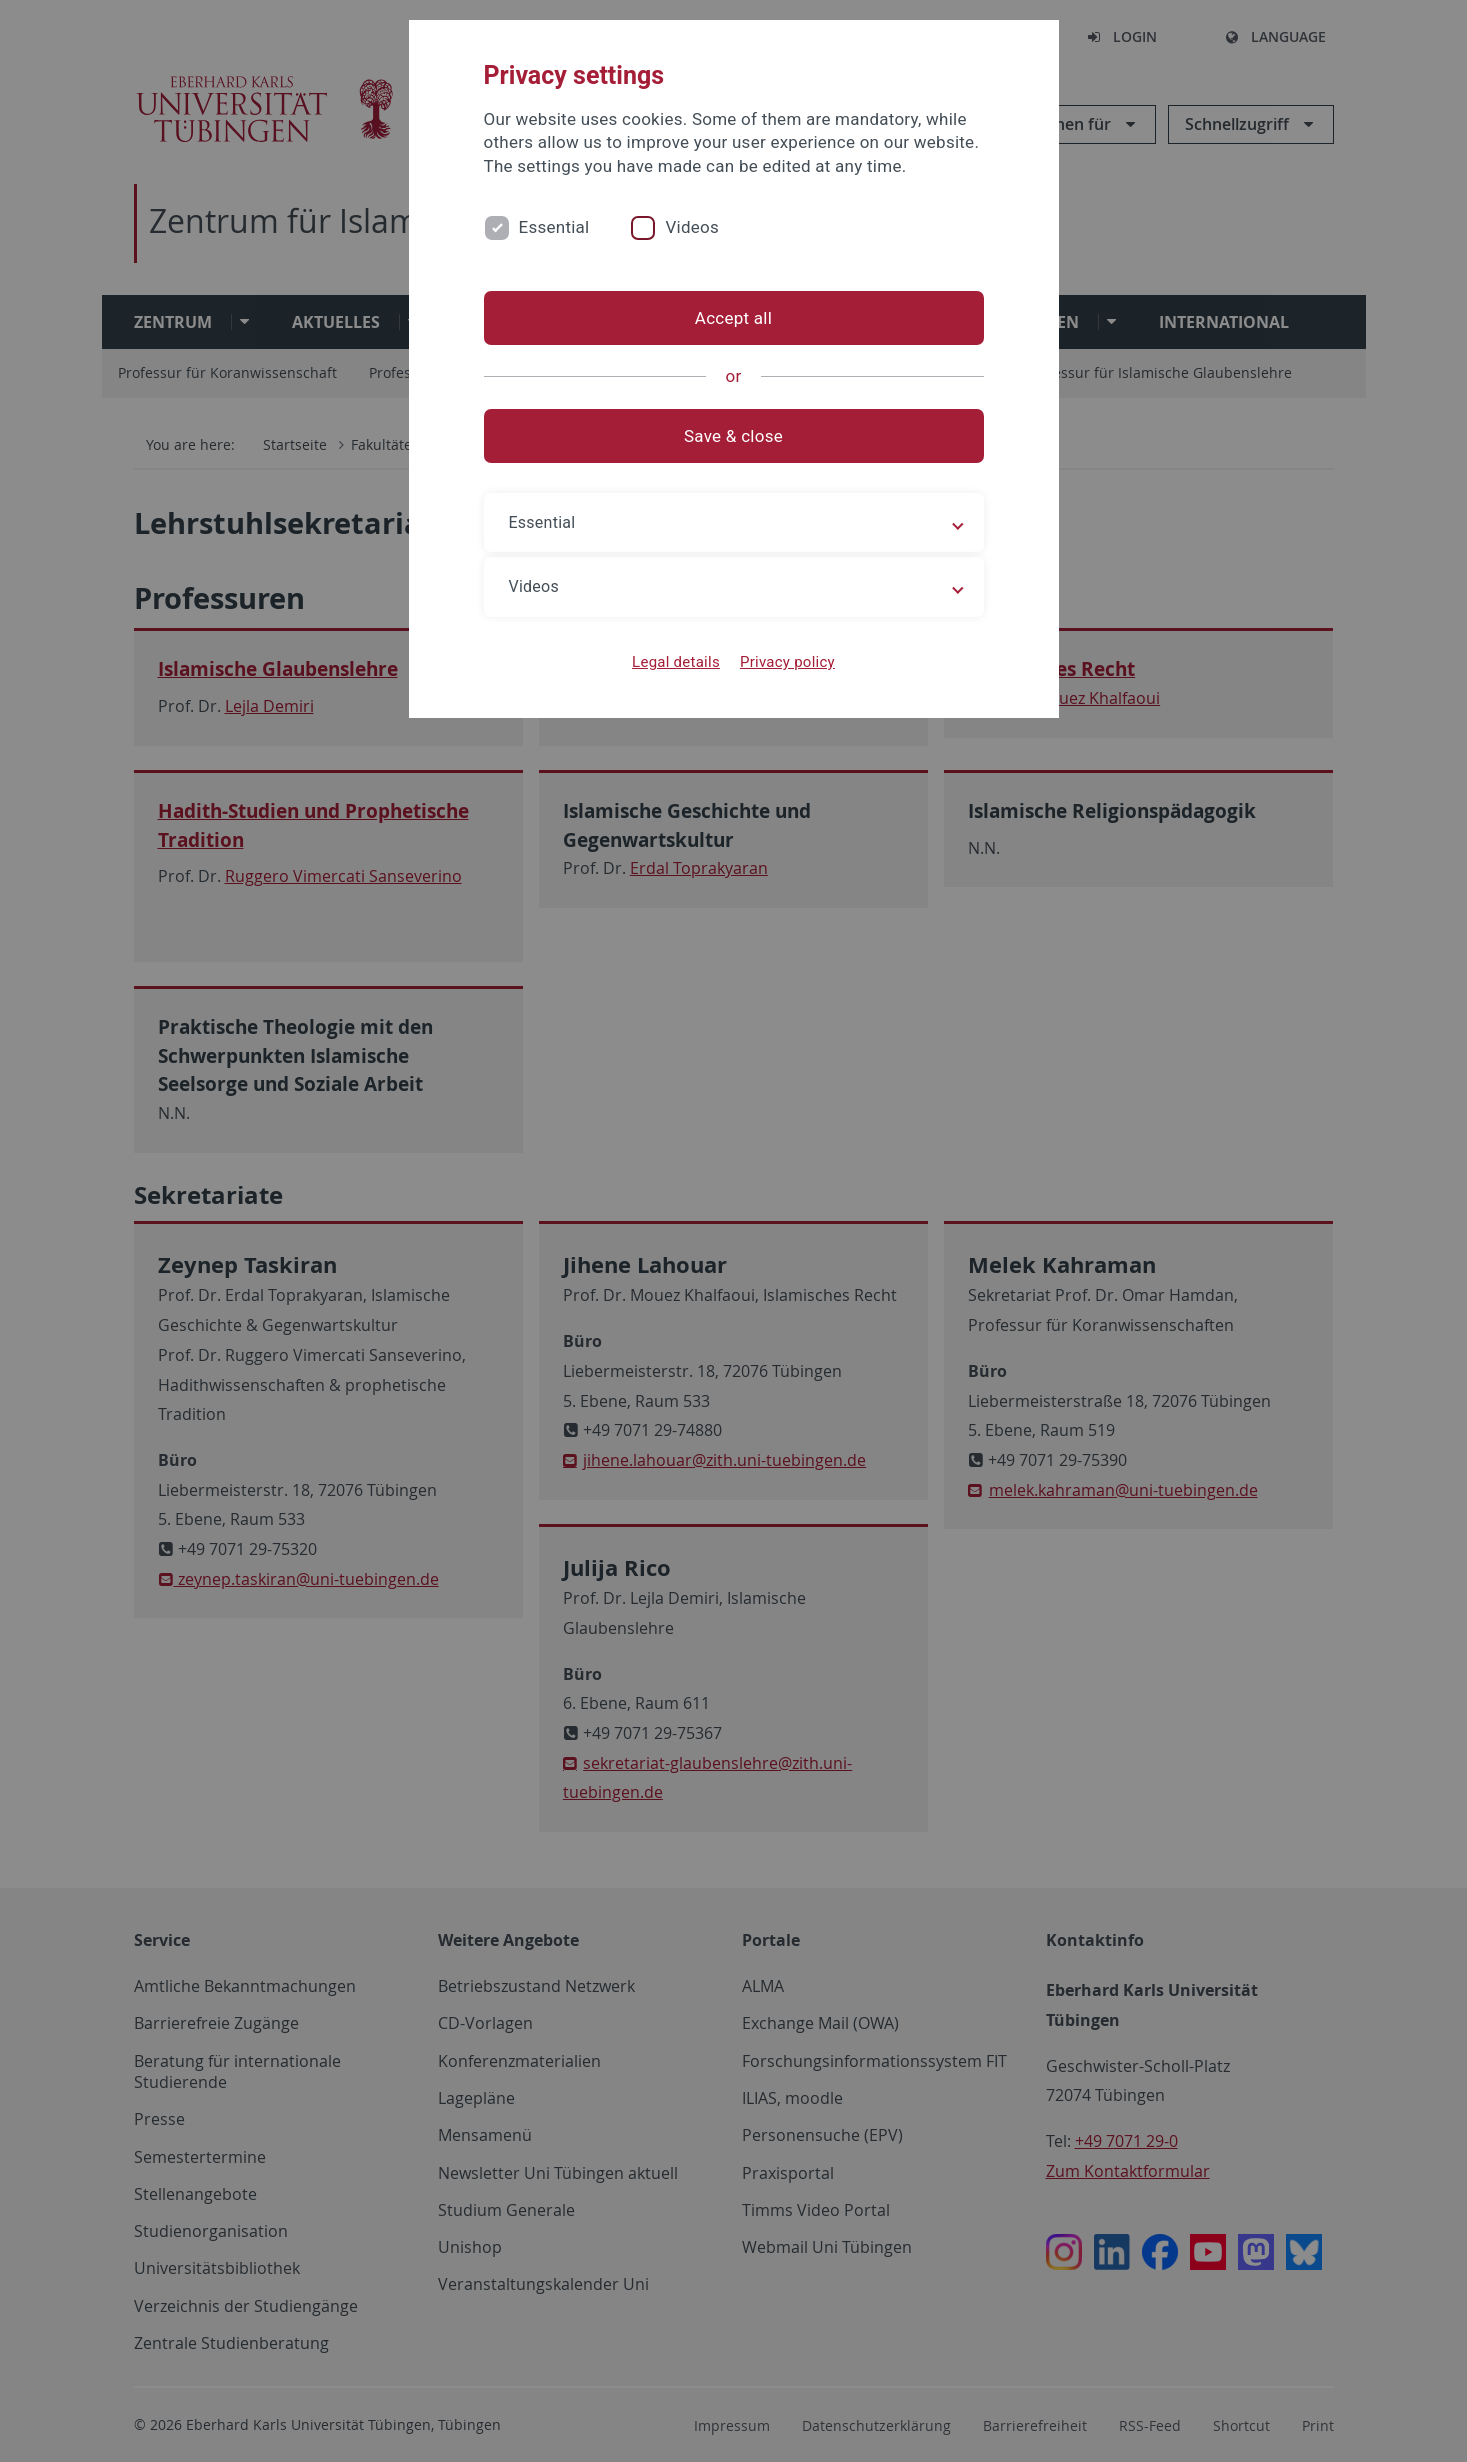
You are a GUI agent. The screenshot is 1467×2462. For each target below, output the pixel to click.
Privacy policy (787, 662)
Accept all (733, 318)
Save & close (733, 436)
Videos (692, 227)
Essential (554, 227)
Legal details (676, 662)
